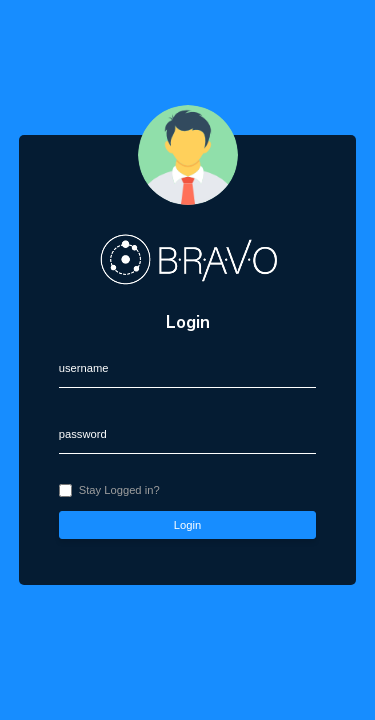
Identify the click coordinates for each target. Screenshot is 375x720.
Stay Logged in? (119, 490)
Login (187, 525)
